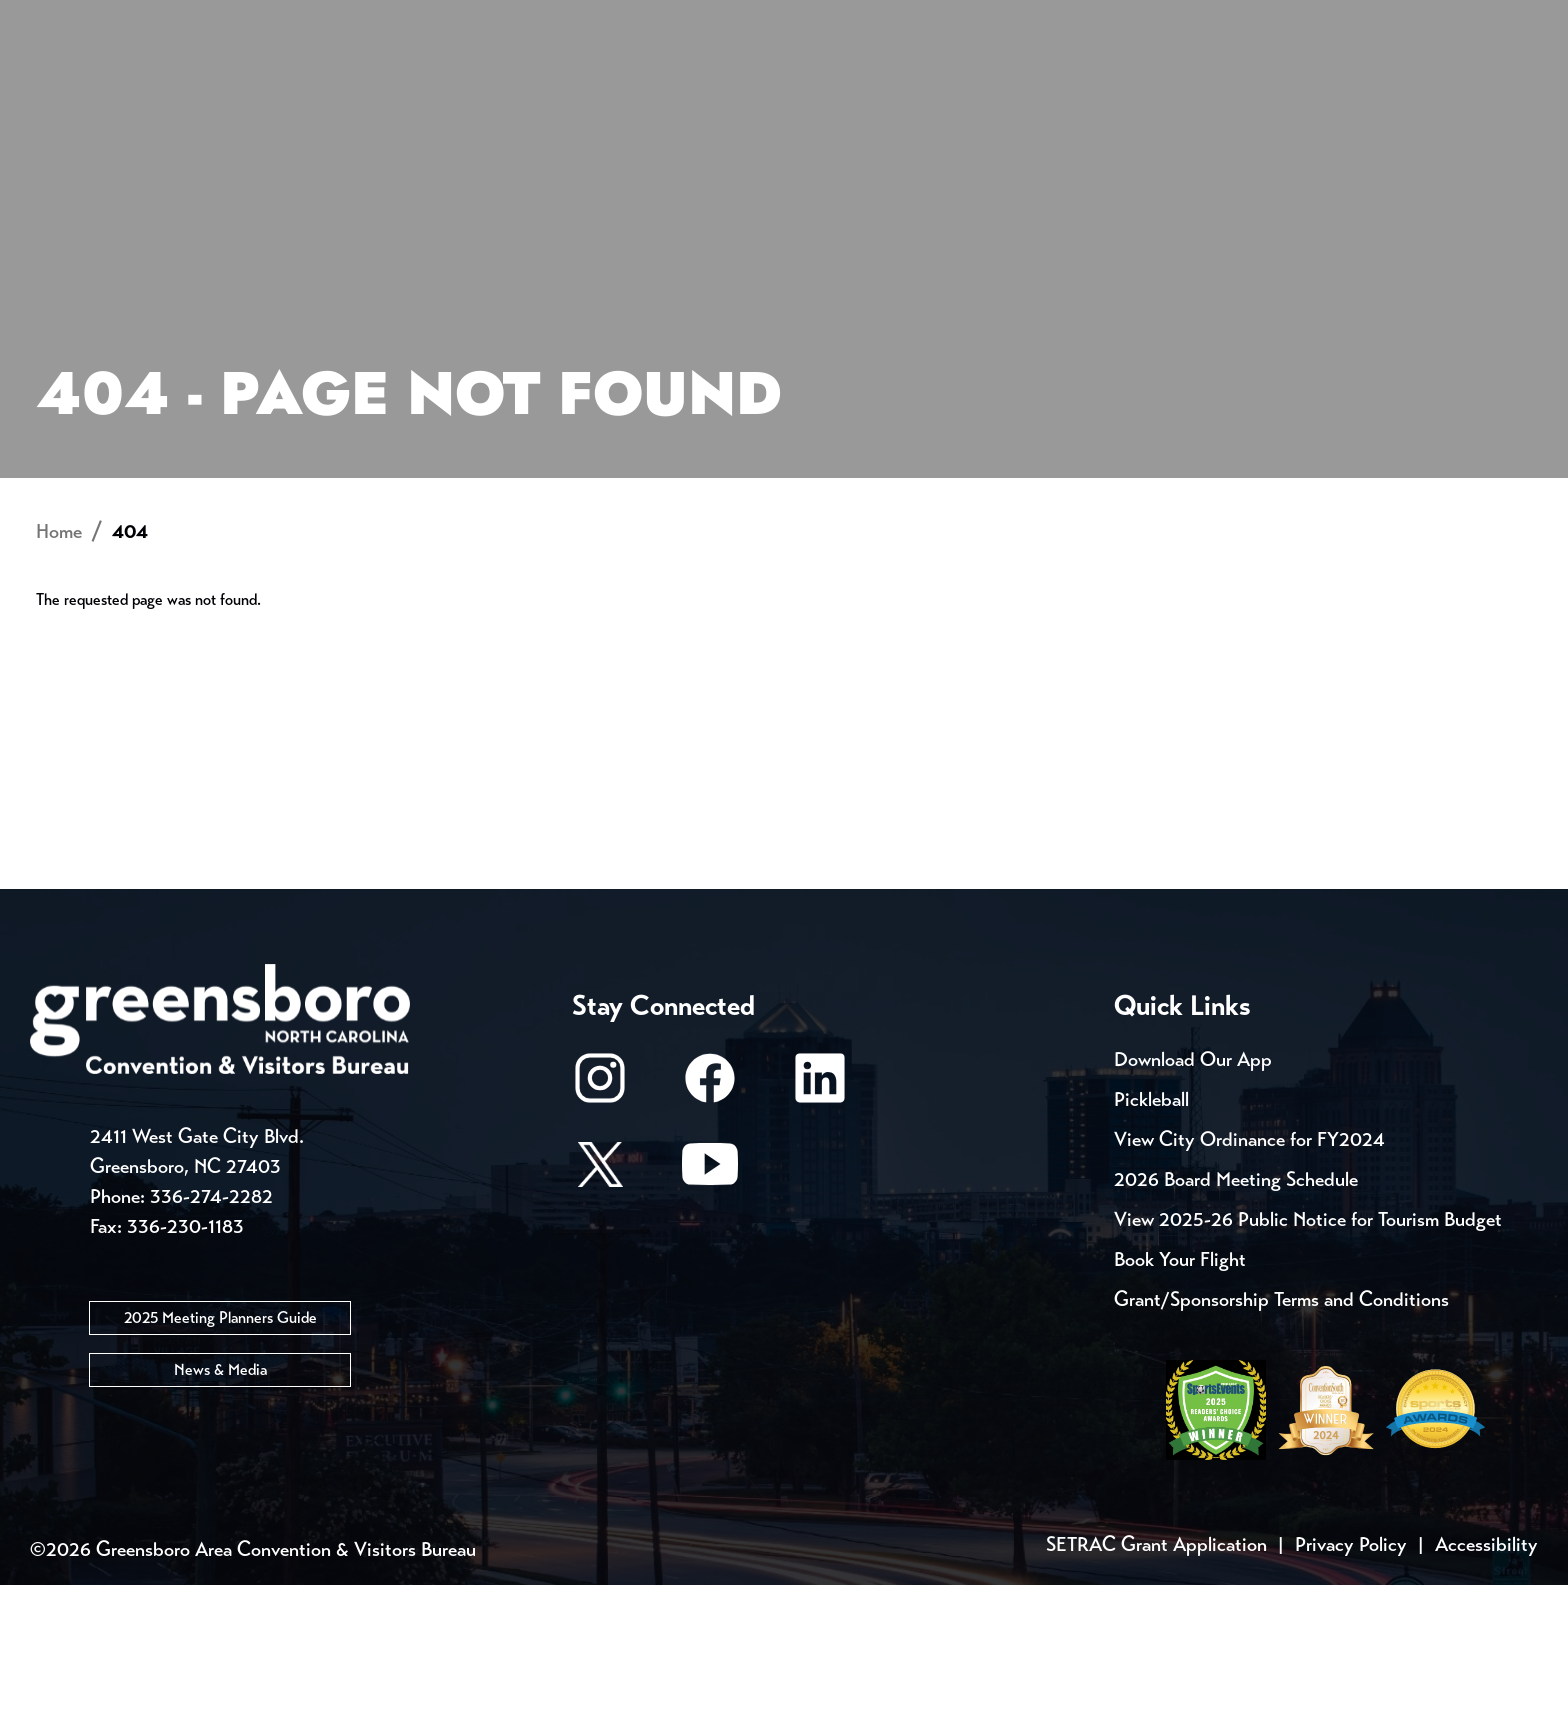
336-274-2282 (211, 1326)
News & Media (220, 1499)
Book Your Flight (1180, 1390)
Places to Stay (323, 85)
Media (703, 20)
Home (59, 662)
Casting (820, 20)
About (102, 85)
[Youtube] (710, 1304)
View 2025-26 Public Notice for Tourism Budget (1308, 1350)
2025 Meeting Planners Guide (220, 1447)
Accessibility (1486, 1675)
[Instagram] (600, 1218)
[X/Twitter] (600, 1304)
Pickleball (1151, 1230)
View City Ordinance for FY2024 (1249, 1270)
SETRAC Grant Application (1156, 1675)
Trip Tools (234, 20)
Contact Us (392, 20)
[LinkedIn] (820, 1218)
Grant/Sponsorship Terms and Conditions (1281, 1430)
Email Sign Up (562, 20)
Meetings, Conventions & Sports (1232, 85)
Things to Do (883, 85)
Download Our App (1193, 1190)
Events (101, 20)
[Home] (624, 85)
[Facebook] (710, 1218)
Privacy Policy (1351, 1675)
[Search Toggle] (1477, 84)
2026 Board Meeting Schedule (1236, 1310)
